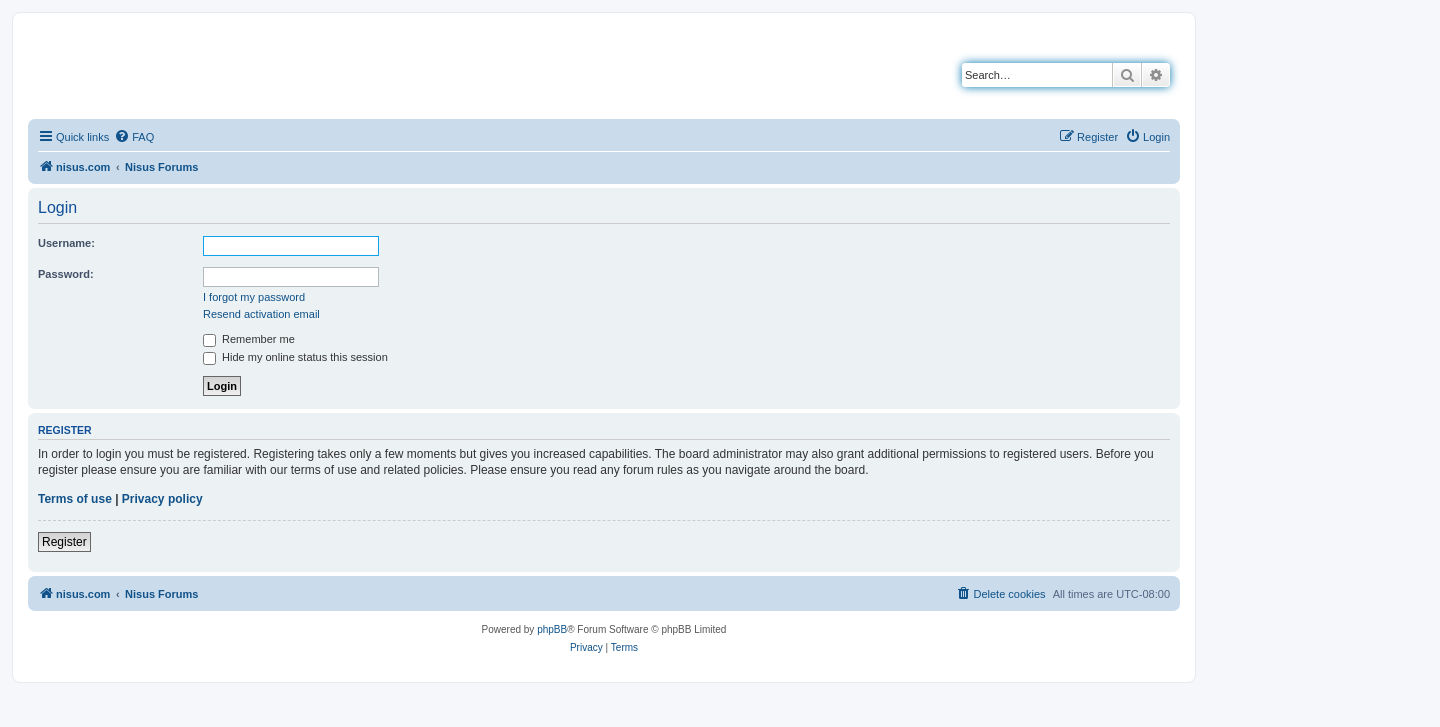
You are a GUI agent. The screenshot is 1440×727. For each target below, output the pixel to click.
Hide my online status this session (295, 357)
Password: (66, 274)
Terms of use (75, 499)
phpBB (552, 629)
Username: (66, 243)
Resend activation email (261, 314)
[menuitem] (134, 137)
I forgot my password (254, 297)
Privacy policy (162, 499)
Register (64, 542)
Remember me (249, 339)
